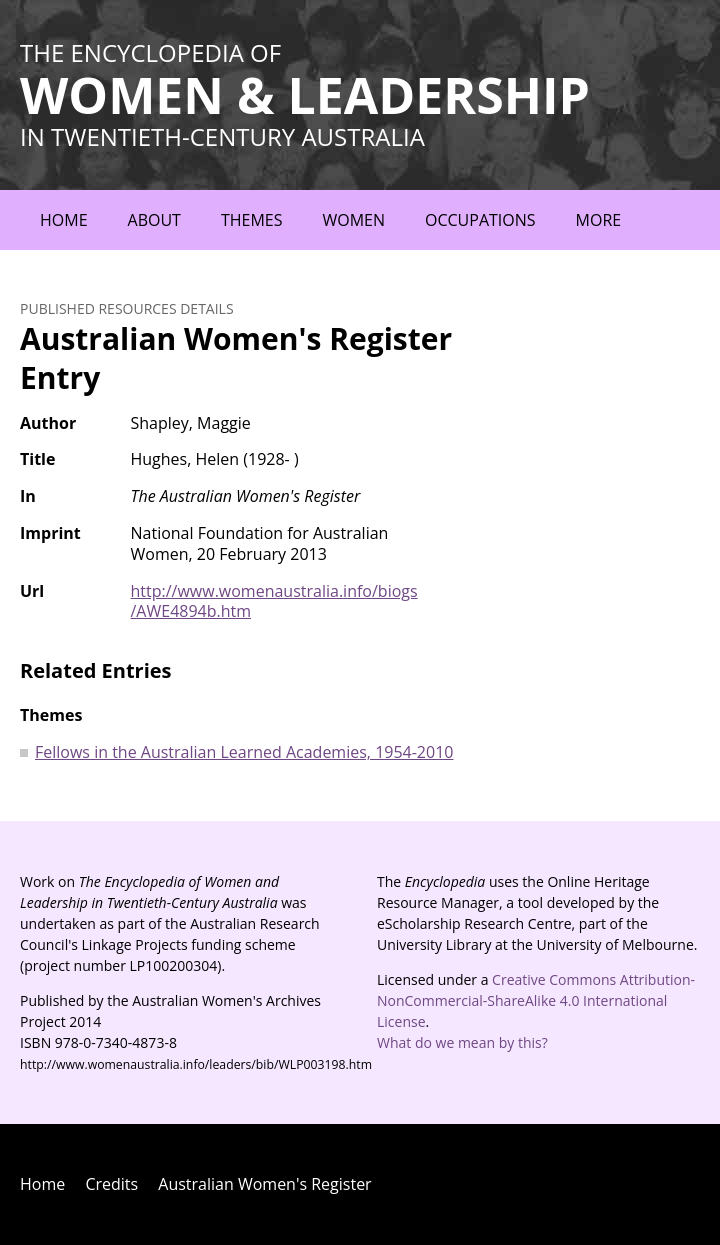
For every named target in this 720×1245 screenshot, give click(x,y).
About (154, 220)
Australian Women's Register (264, 1184)
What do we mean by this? (462, 1042)
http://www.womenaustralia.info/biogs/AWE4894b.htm (274, 601)
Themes (252, 220)
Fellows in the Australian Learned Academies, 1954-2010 (244, 752)
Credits (111, 1184)
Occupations (480, 220)
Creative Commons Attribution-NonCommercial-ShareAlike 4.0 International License (536, 1000)
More (599, 220)
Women (353, 220)
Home (64, 220)
